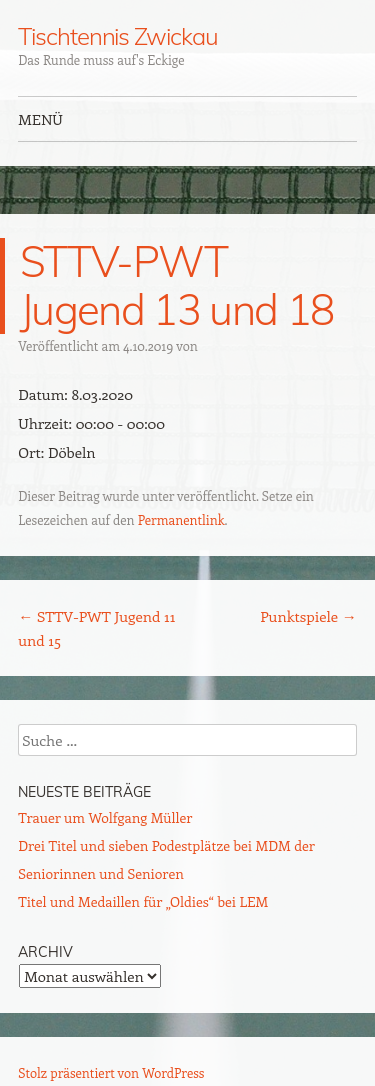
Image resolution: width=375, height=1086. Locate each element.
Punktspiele (308, 616)
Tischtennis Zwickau (117, 36)
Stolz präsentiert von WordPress (111, 1072)
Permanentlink (181, 519)
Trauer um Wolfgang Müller (105, 817)
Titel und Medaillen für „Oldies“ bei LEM (143, 901)
